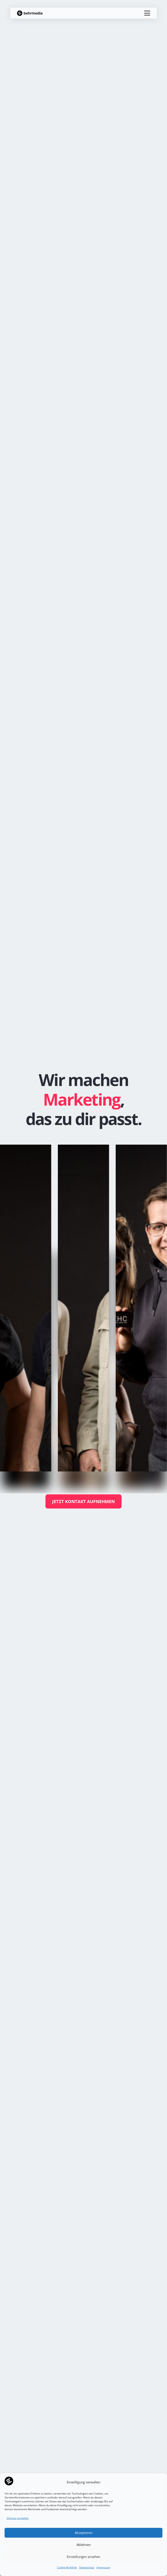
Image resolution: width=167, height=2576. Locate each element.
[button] (147, 13)
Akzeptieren (83, 2532)
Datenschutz (86, 2567)
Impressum (103, 2567)
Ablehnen (84, 2544)
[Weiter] (160, 1318)
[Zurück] (6, 1318)
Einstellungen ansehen (83, 2556)
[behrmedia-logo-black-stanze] (29, 13)
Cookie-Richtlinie (67, 2567)
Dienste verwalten (18, 2518)
